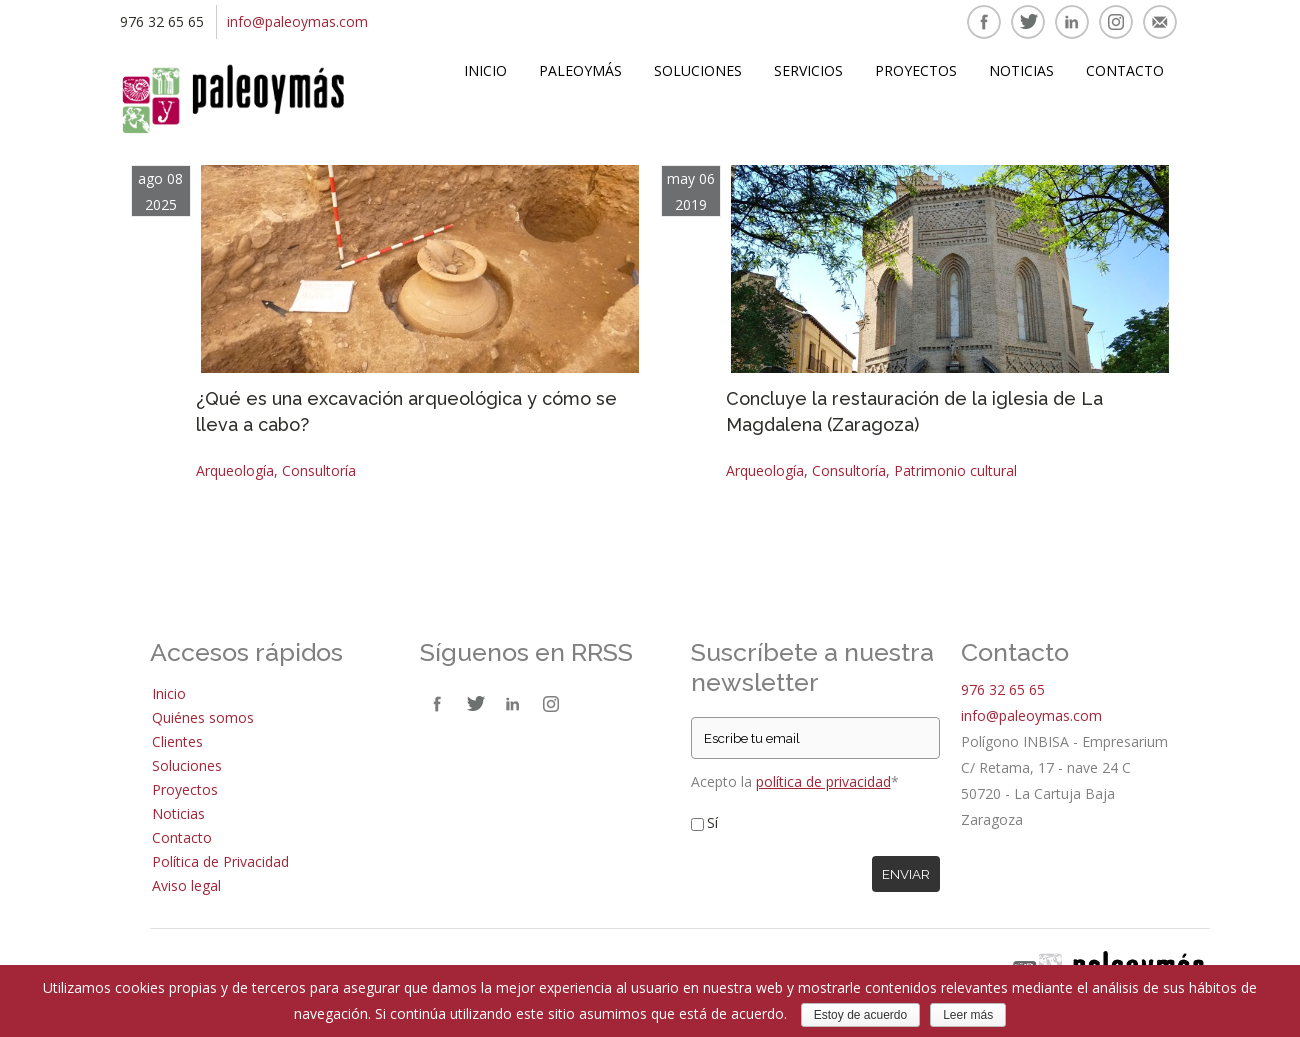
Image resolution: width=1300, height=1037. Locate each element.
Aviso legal (186, 885)
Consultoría (319, 470)
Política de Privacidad (220, 861)
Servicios (808, 70)
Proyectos (916, 70)
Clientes (177, 741)
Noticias (1021, 70)
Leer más (968, 1015)
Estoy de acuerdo (860, 1015)
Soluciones (698, 70)
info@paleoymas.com (297, 21)
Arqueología (235, 470)
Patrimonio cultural (955, 470)
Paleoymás (580, 70)
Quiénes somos (203, 717)
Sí (712, 822)
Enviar (906, 874)
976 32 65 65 (1003, 689)
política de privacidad (823, 781)
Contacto (1125, 70)
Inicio (485, 70)
